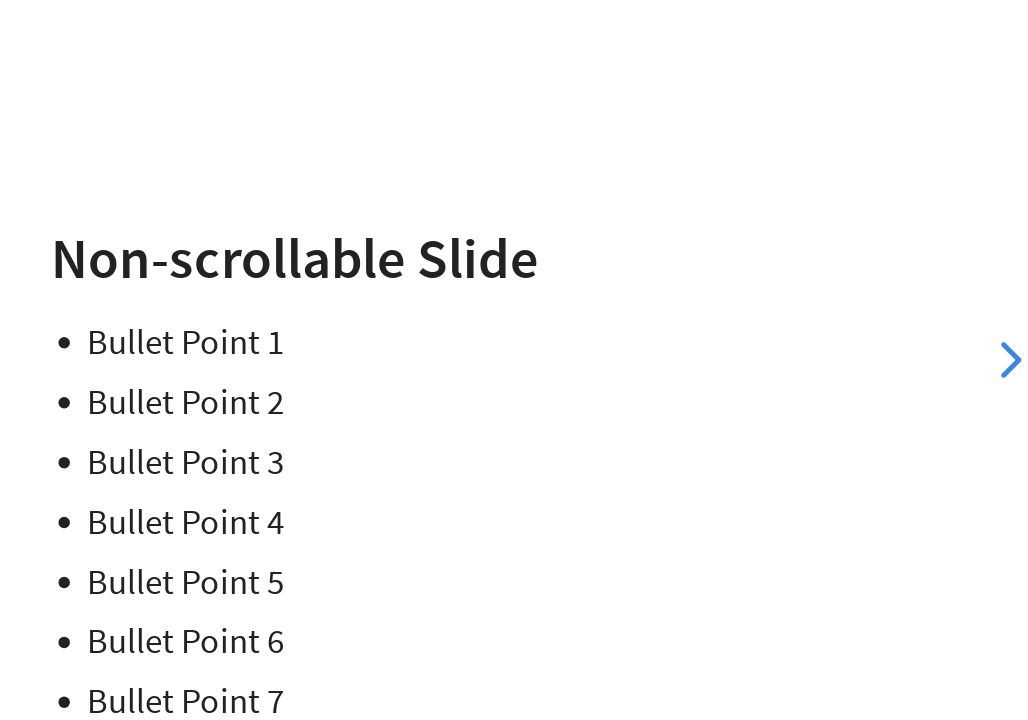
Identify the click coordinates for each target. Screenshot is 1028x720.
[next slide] (1008, 360)
